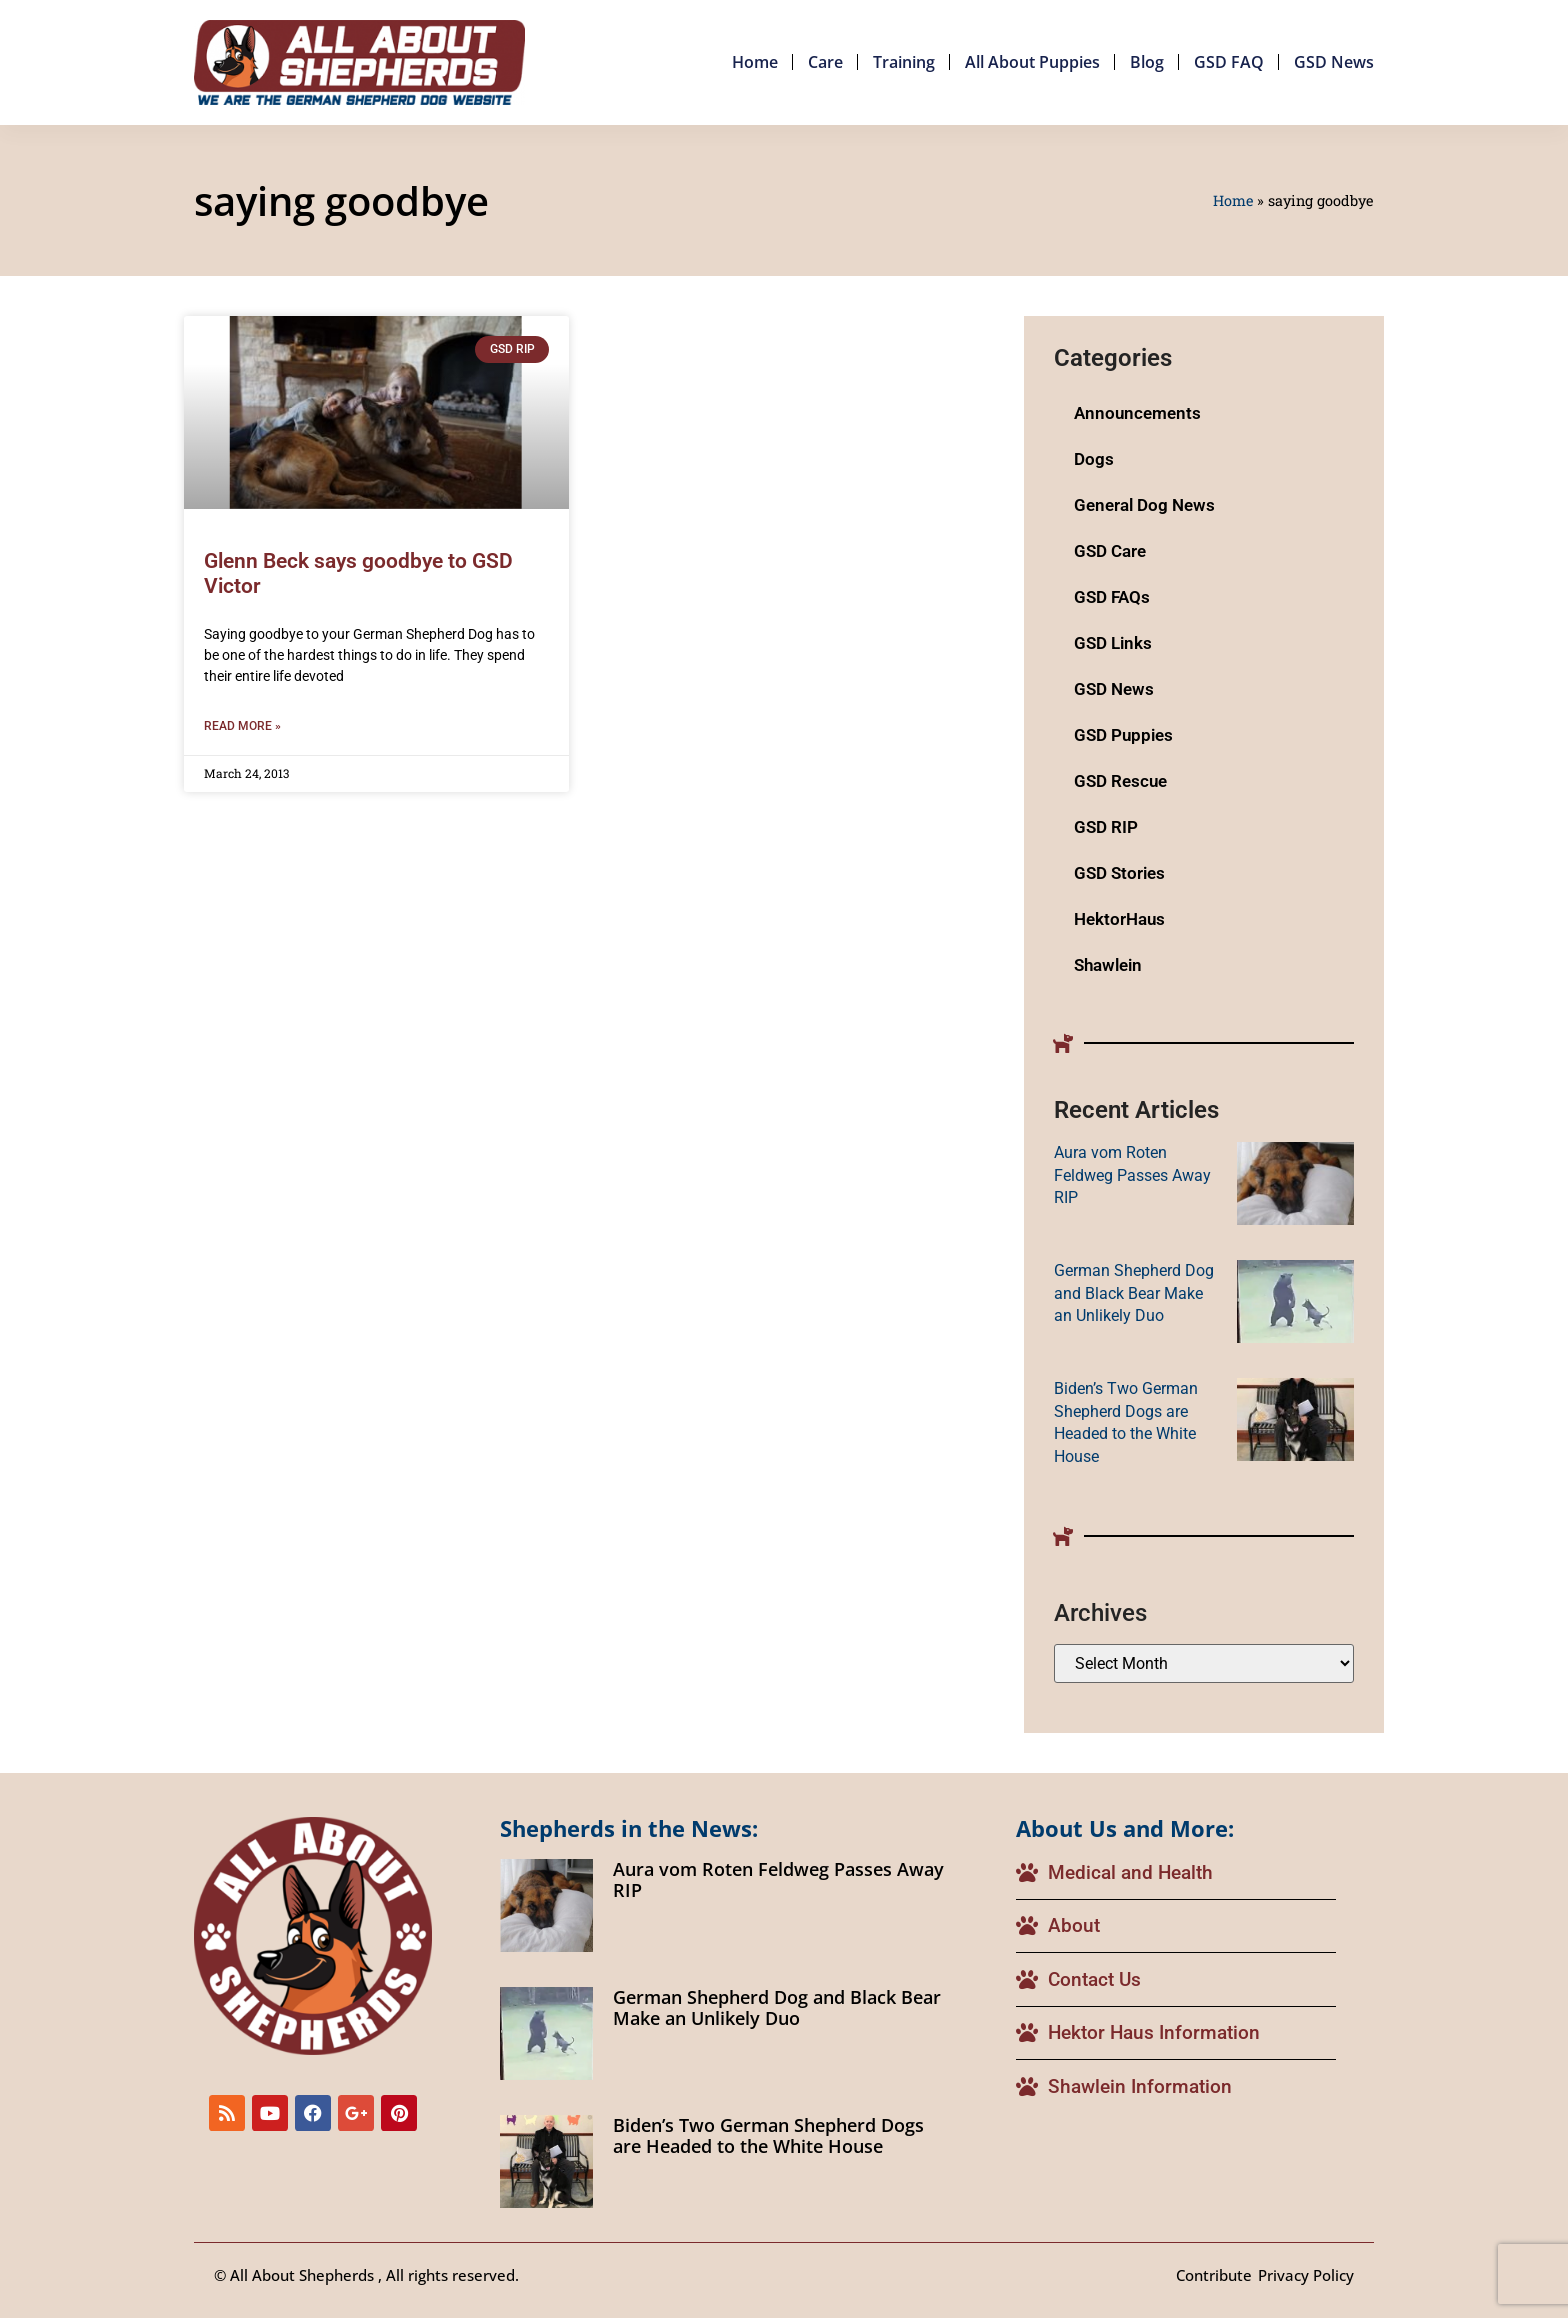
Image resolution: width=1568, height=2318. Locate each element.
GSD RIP (1106, 827)
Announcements (1137, 413)
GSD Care (1110, 551)
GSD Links (1113, 643)
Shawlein (1108, 965)
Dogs (1094, 459)
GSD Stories (1119, 873)
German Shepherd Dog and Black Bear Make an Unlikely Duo (1134, 1293)
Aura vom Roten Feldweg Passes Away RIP (1132, 1175)
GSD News (1334, 62)
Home (755, 62)
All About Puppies (1032, 62)
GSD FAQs (1112, 597)
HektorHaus (1119, 919)
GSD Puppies (1123, 735)
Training (904, 62)
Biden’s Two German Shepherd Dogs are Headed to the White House (768, 2136)
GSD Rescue (1120, 781)
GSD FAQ (1229, 62)
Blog (1147, 62)
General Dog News (1144, 505)
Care (825, 62)
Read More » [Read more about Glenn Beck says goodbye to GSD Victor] (242, 726)
